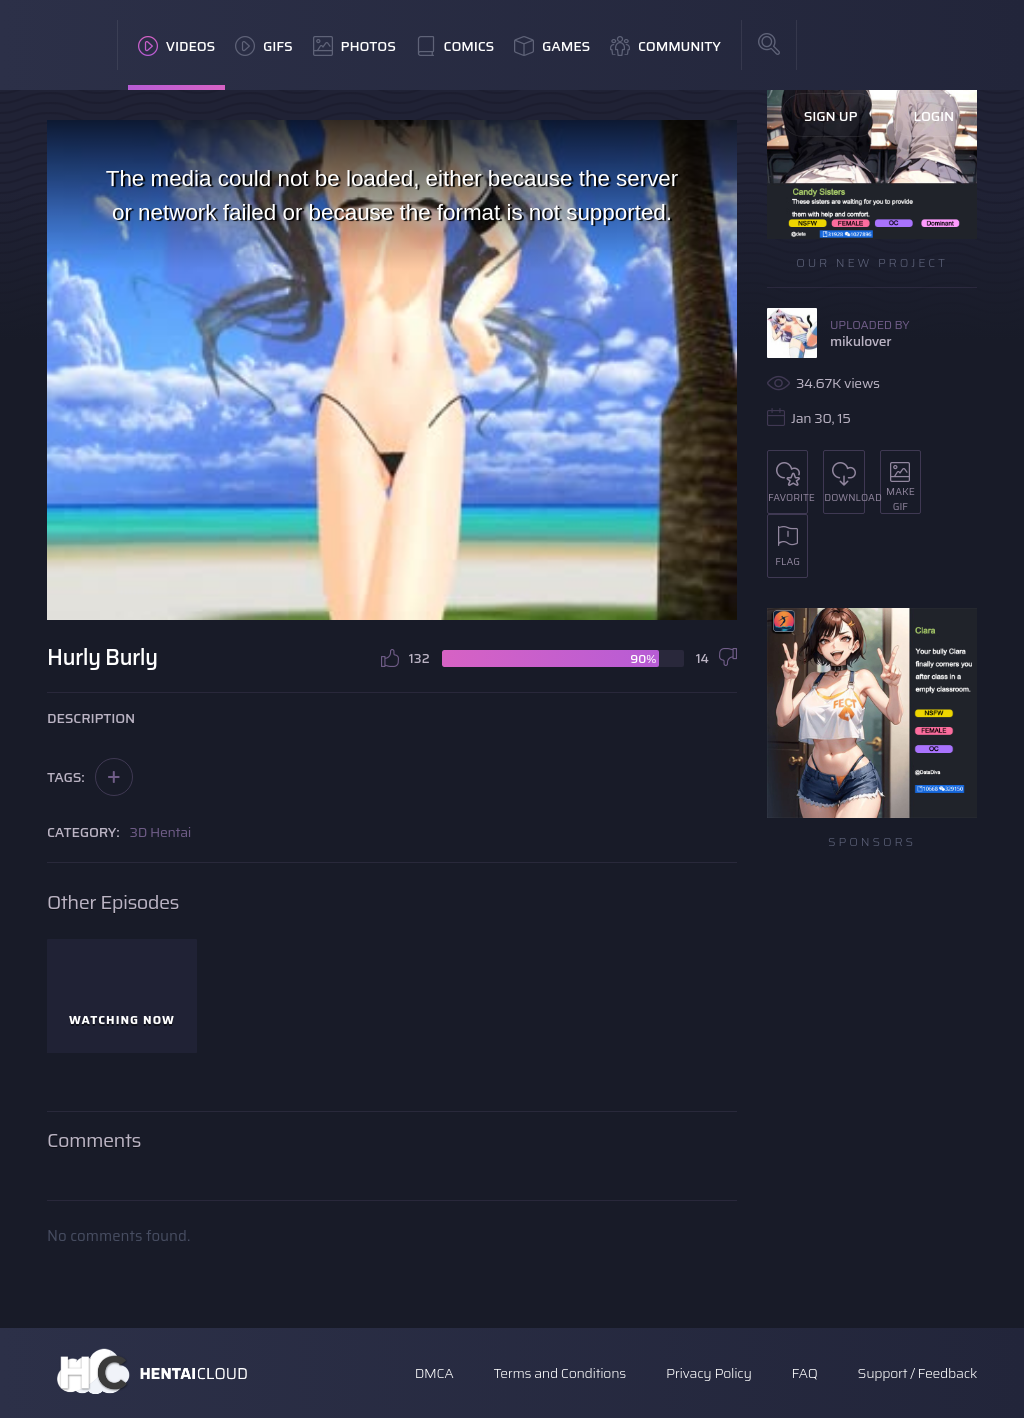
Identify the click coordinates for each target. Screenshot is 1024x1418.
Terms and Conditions (559, 1373)
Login (933, 116)
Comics (455, 46)
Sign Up (831, 116)
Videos (176, 46)
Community (665, 46)
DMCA (434, 1373)
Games (552, 46)
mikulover (860, 341)
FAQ (805, 1373)
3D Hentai (161, 832)
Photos (354, 46)
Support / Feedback (917, 1373)
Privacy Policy (709, 1373)
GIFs (264, 46)
